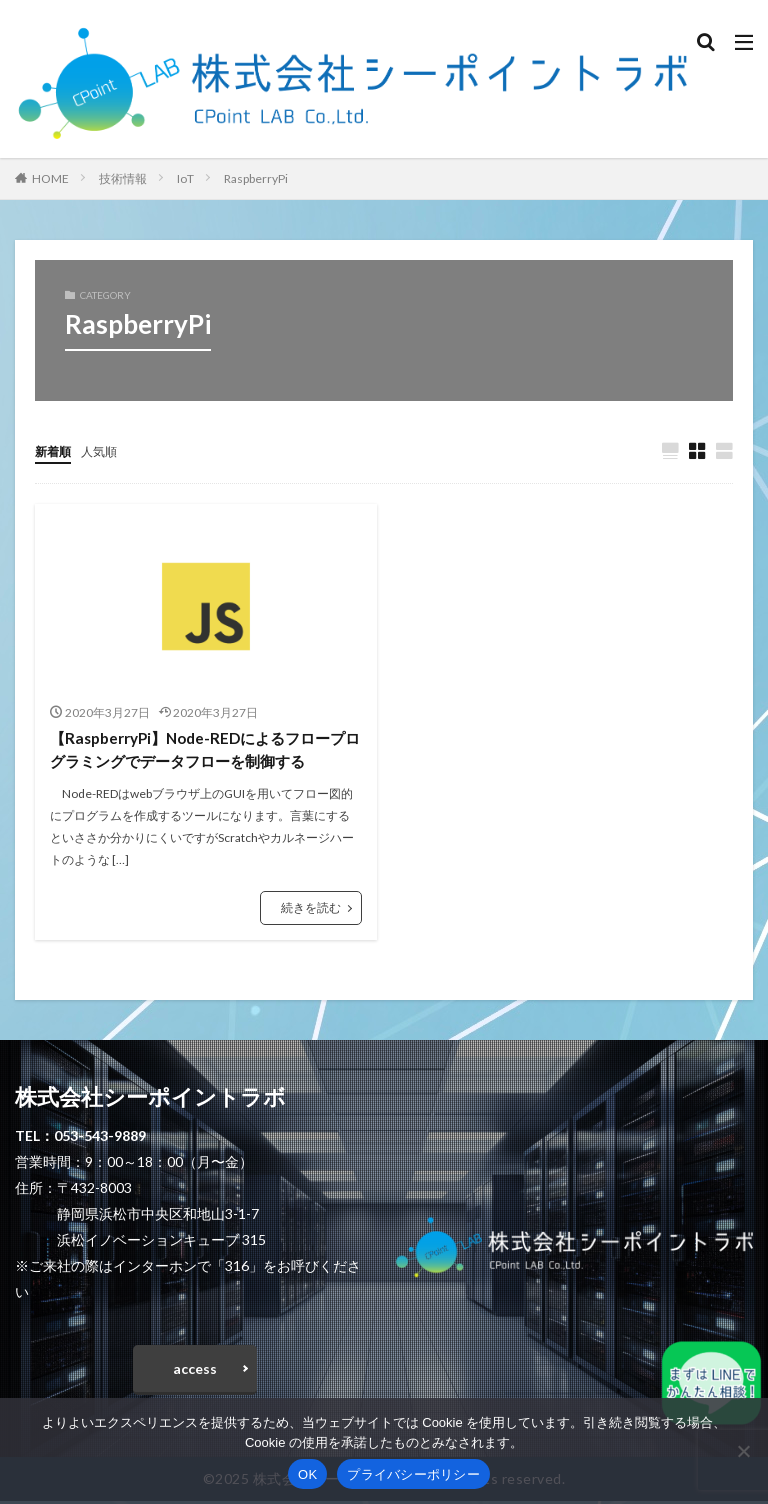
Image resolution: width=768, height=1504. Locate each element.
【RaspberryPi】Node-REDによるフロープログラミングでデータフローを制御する (202, 751)
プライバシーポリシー (413, 1474)
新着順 (56, 450)
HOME (50, 178)
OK (307, 1474)
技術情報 (123, 178)
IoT (185, 178)
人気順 (108, 450)
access (195, 1371)
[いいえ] (743, 1451)
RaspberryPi (256, 178)
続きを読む (311, 911)
